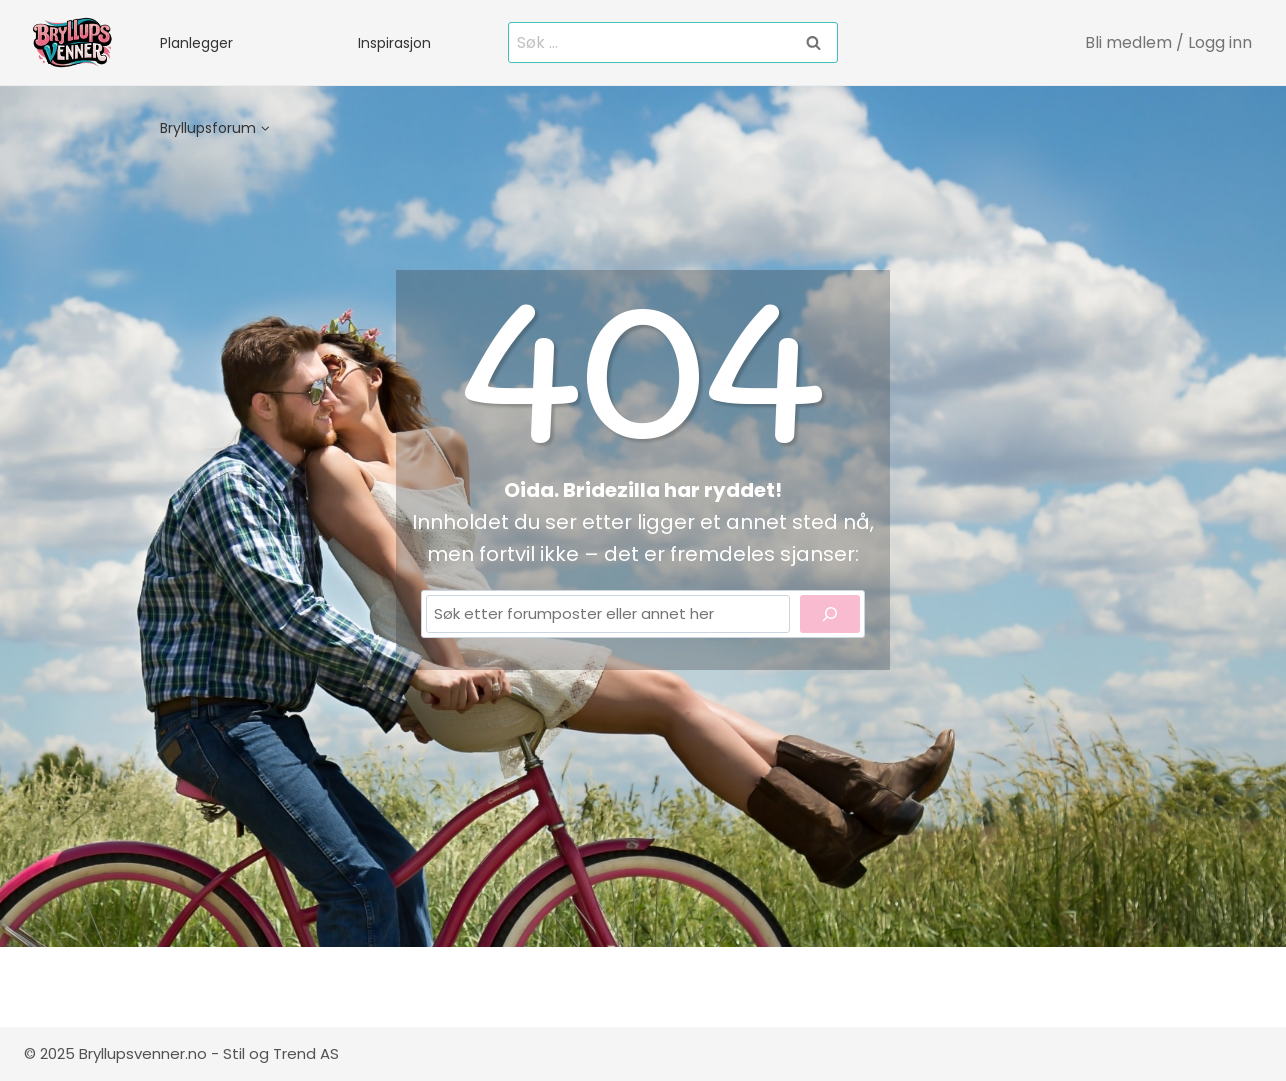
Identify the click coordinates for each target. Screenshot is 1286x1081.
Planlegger (196, 43)
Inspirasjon (394, 43)
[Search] (830, 614)
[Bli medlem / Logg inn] (1169, 42)
